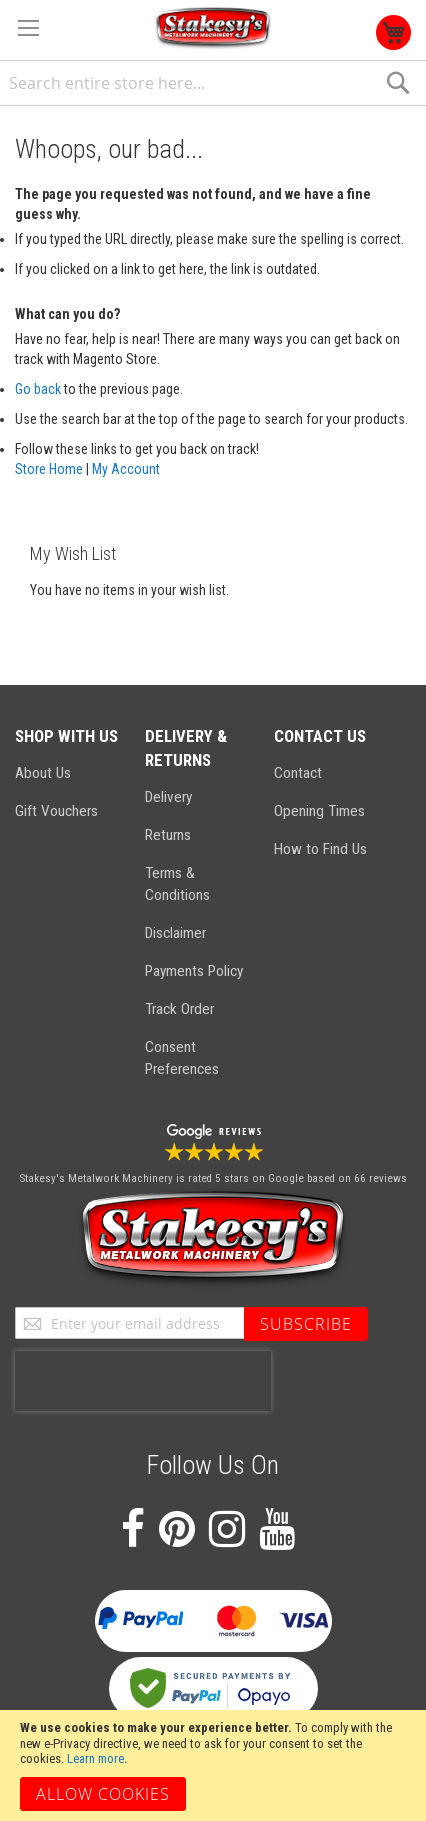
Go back (38, 389)
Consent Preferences (182, 1058)
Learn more (95, 1758)
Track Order (179, 1009)
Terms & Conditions (177, 884)
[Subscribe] (306, 1324)
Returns (168, 835)
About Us (43, 773)
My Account (126, 469)
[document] (213, 1765)
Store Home (49, 469)
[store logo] (213, 28)
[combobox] (213, 83)
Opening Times (319, 811)
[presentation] (143, 1381)
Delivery (168, 797)
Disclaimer (175, 933)
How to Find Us (320, 849)
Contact (298, 773)
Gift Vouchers (56, 811)
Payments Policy (194, 971)
